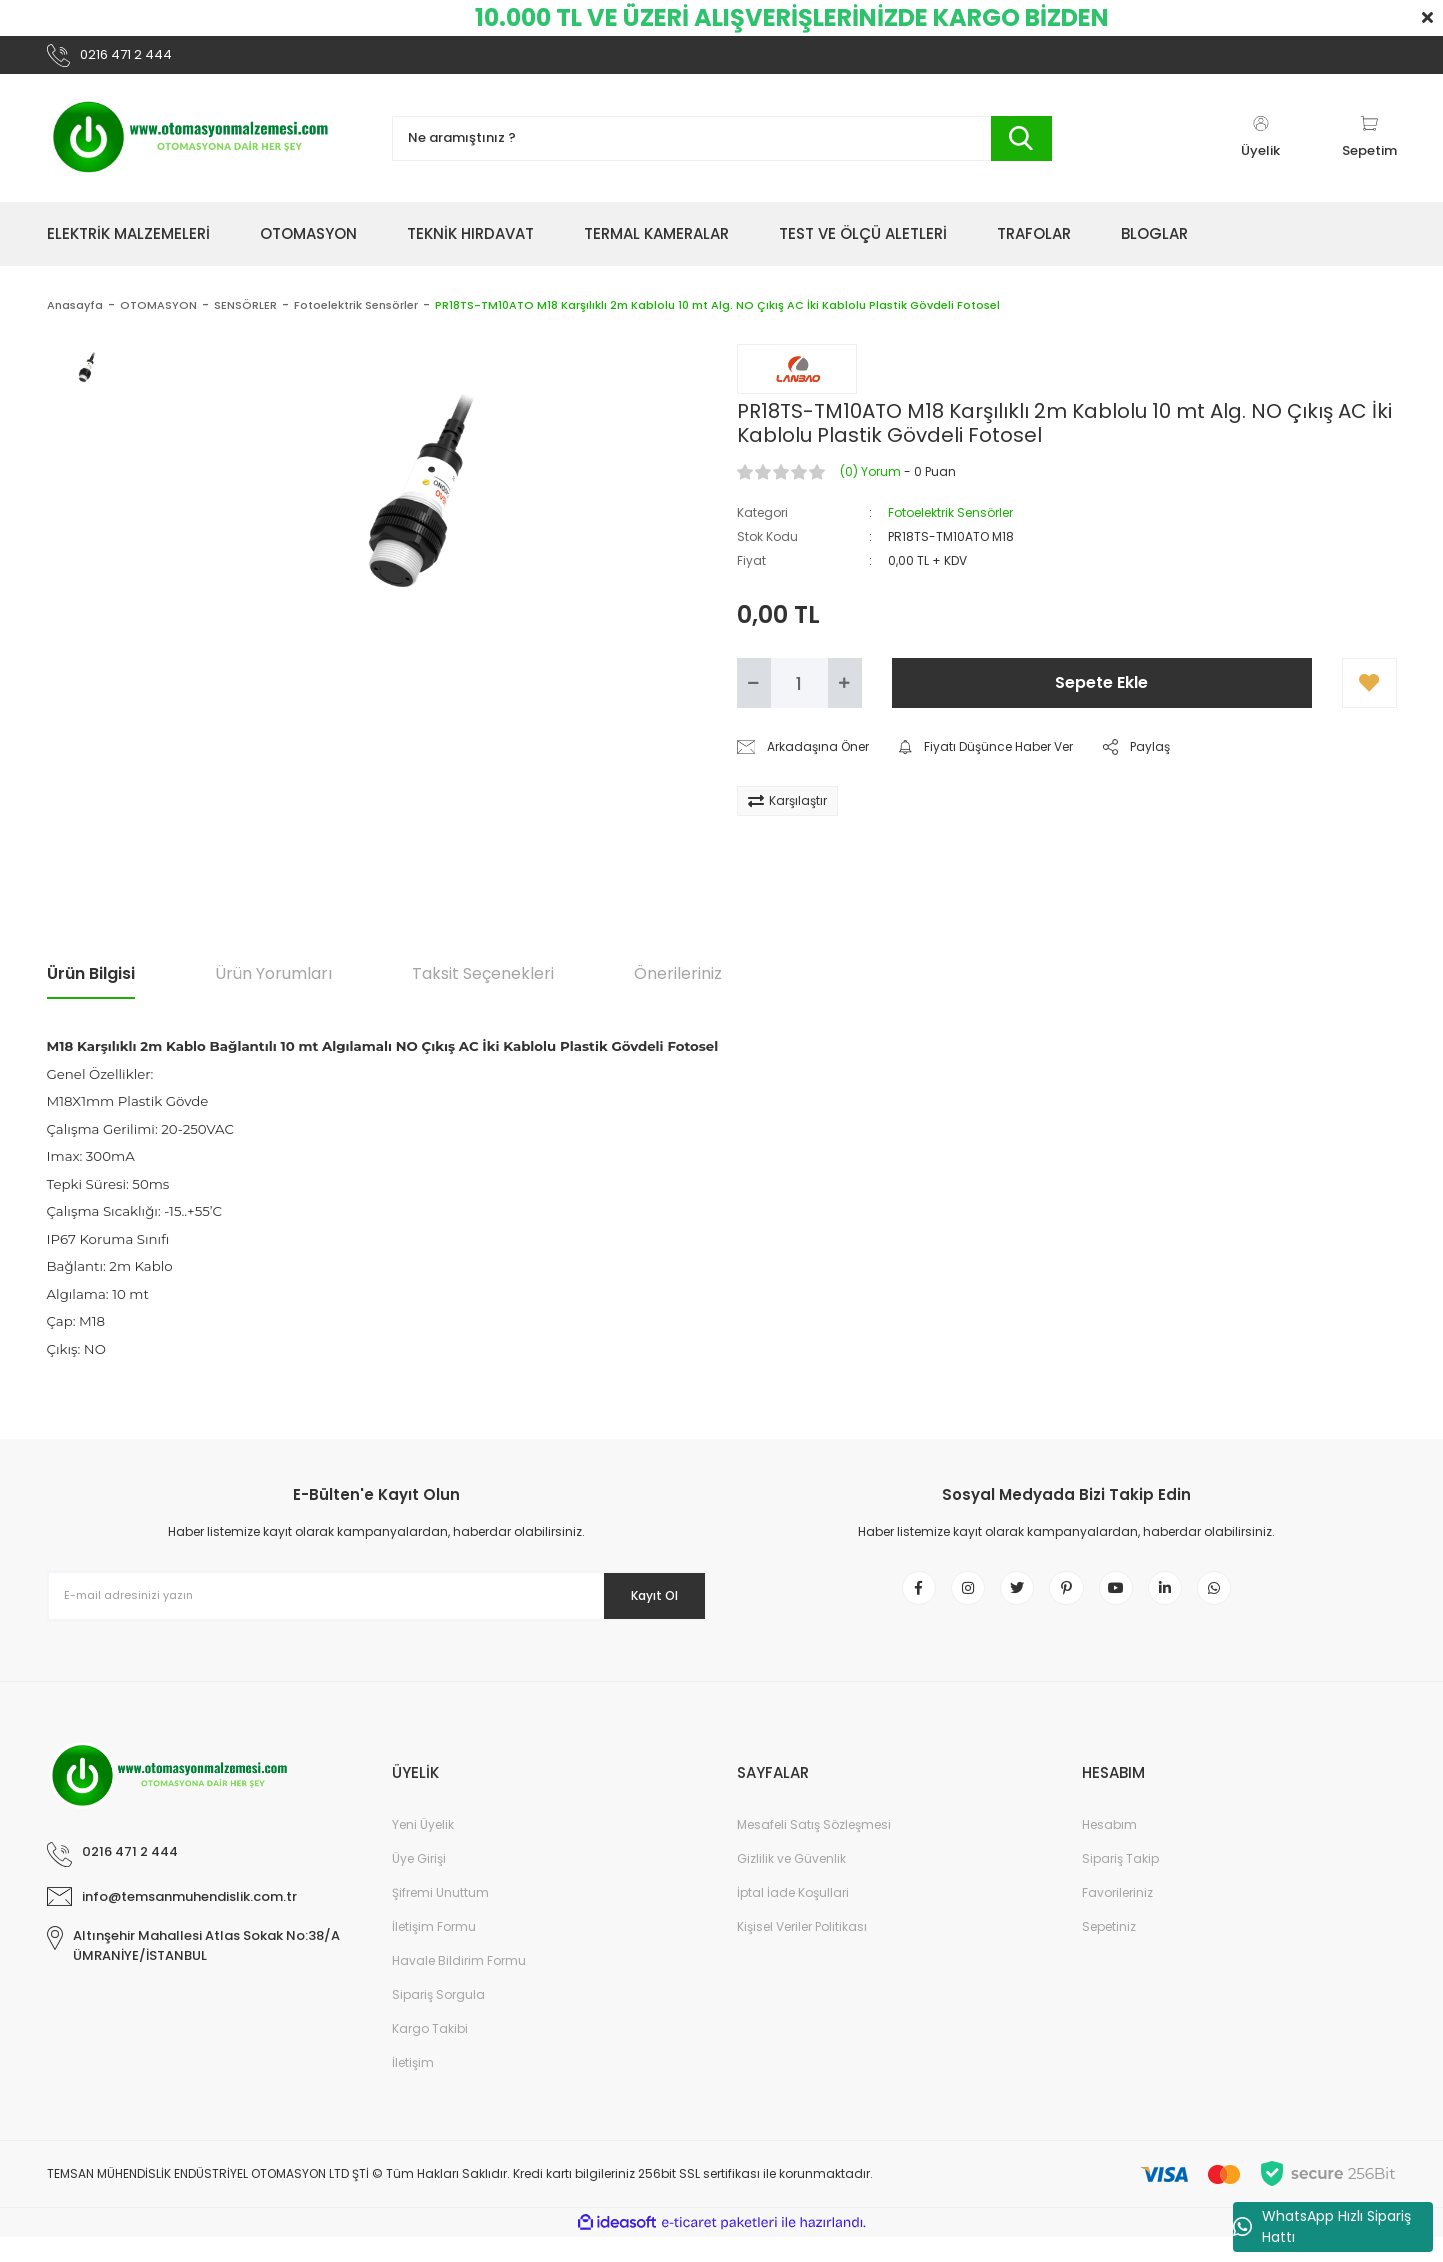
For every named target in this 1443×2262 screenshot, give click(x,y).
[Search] (722, 148)
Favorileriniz (1117, 1917)
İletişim (413, 2087)
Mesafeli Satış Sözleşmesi (814, 1849)
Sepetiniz (1109, 1951)
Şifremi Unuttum (440, 1917)
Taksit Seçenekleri (483, 983)
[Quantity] (799, 693)
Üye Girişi (419, 1883)
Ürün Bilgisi (91, 983)
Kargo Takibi (430, 2053)
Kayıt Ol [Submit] (639, 1605)
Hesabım (1109, 1849)
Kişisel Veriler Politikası (802, 1951)
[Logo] (191, 148)
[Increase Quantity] (845, 693)
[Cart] (1369, 148)
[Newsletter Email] (377, 1606)
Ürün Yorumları (273, 983)
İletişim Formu (434, 1951)
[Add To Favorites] (1369, 693)
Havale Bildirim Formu (459, 1985)
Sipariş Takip (1120, 1883)
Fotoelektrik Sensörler (950, 522)
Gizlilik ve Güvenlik (791, 1883)
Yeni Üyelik (423, 1849)
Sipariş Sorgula (438, 2019)
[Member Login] (1261, 148)
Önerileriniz (678, 983)
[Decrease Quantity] (754, 693)
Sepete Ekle (1101, 692)
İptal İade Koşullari (793, 1917)
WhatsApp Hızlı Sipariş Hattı (1322, 2226)
